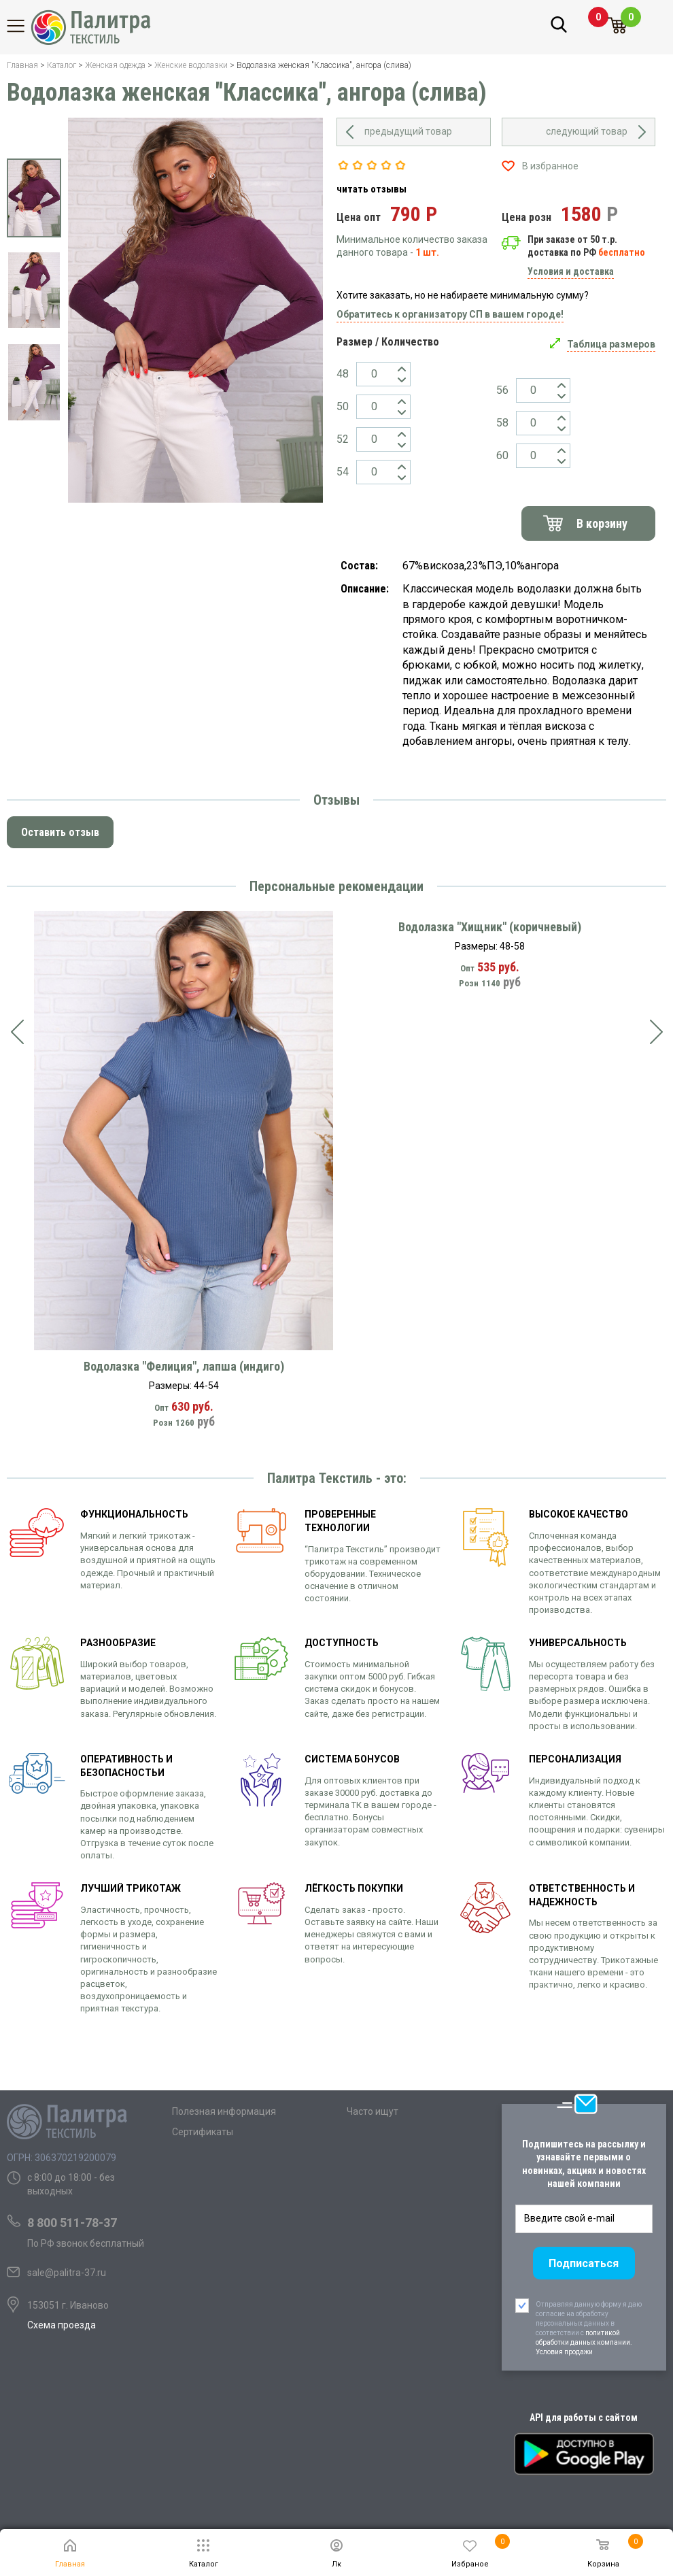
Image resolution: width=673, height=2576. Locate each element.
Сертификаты (202, 2131)
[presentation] (17, 1032)
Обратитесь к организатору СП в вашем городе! (450, 314)
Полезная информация (224, 2111)
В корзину (601, 523)
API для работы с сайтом (584, 2417)
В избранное (550, 166)
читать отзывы (371, 189)
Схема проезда (61, 2325)
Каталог (24, 26)
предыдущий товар (408, 131)
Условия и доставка (571, 271)
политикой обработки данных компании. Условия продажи (584, 2342)
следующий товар (586, 131)
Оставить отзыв (60, 832)
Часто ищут (372, 2111)
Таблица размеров (611, 344)
